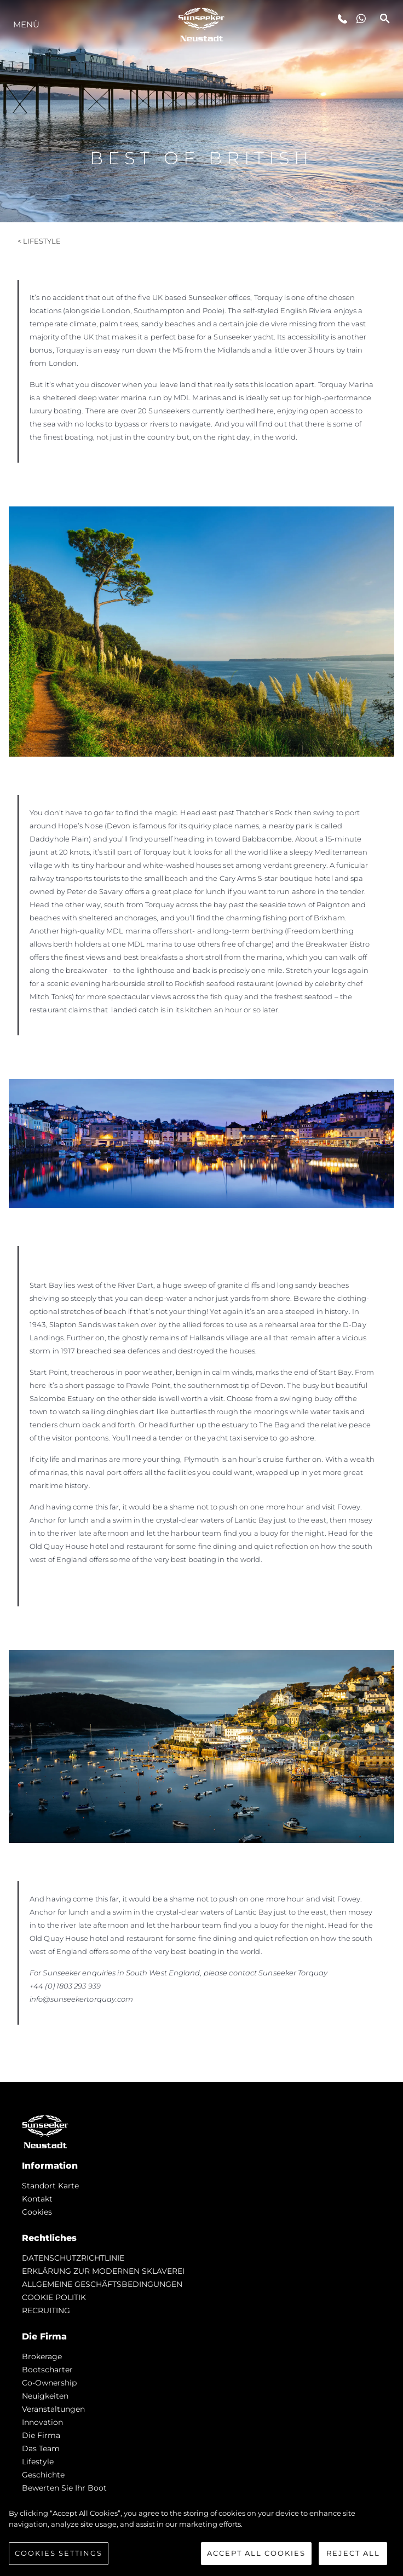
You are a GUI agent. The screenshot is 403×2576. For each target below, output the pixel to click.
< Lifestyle (39, 241)
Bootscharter (47, 2370)
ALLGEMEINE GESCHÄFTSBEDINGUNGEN (102, 2284)
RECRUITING (46, 2310)
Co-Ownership (49, 2383)
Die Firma (41, 2435)
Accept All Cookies (256, 2554)
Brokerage (42, 2356)
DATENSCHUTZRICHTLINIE (73, 2258)
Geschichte (43, 2475)
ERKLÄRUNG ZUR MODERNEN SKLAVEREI (103, 2271)
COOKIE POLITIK (54, 2297)
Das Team (41, 2448)
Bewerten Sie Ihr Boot (64, 2488)
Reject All (353, 2554)
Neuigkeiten (45, 2396)
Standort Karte (50, 2186)
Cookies (37, 2212)
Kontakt (37, 2199)
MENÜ (26, 24)
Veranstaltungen (53, 2409)
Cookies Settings (58, 2554)
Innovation (42, 2422)
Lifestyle (38, 2461)
